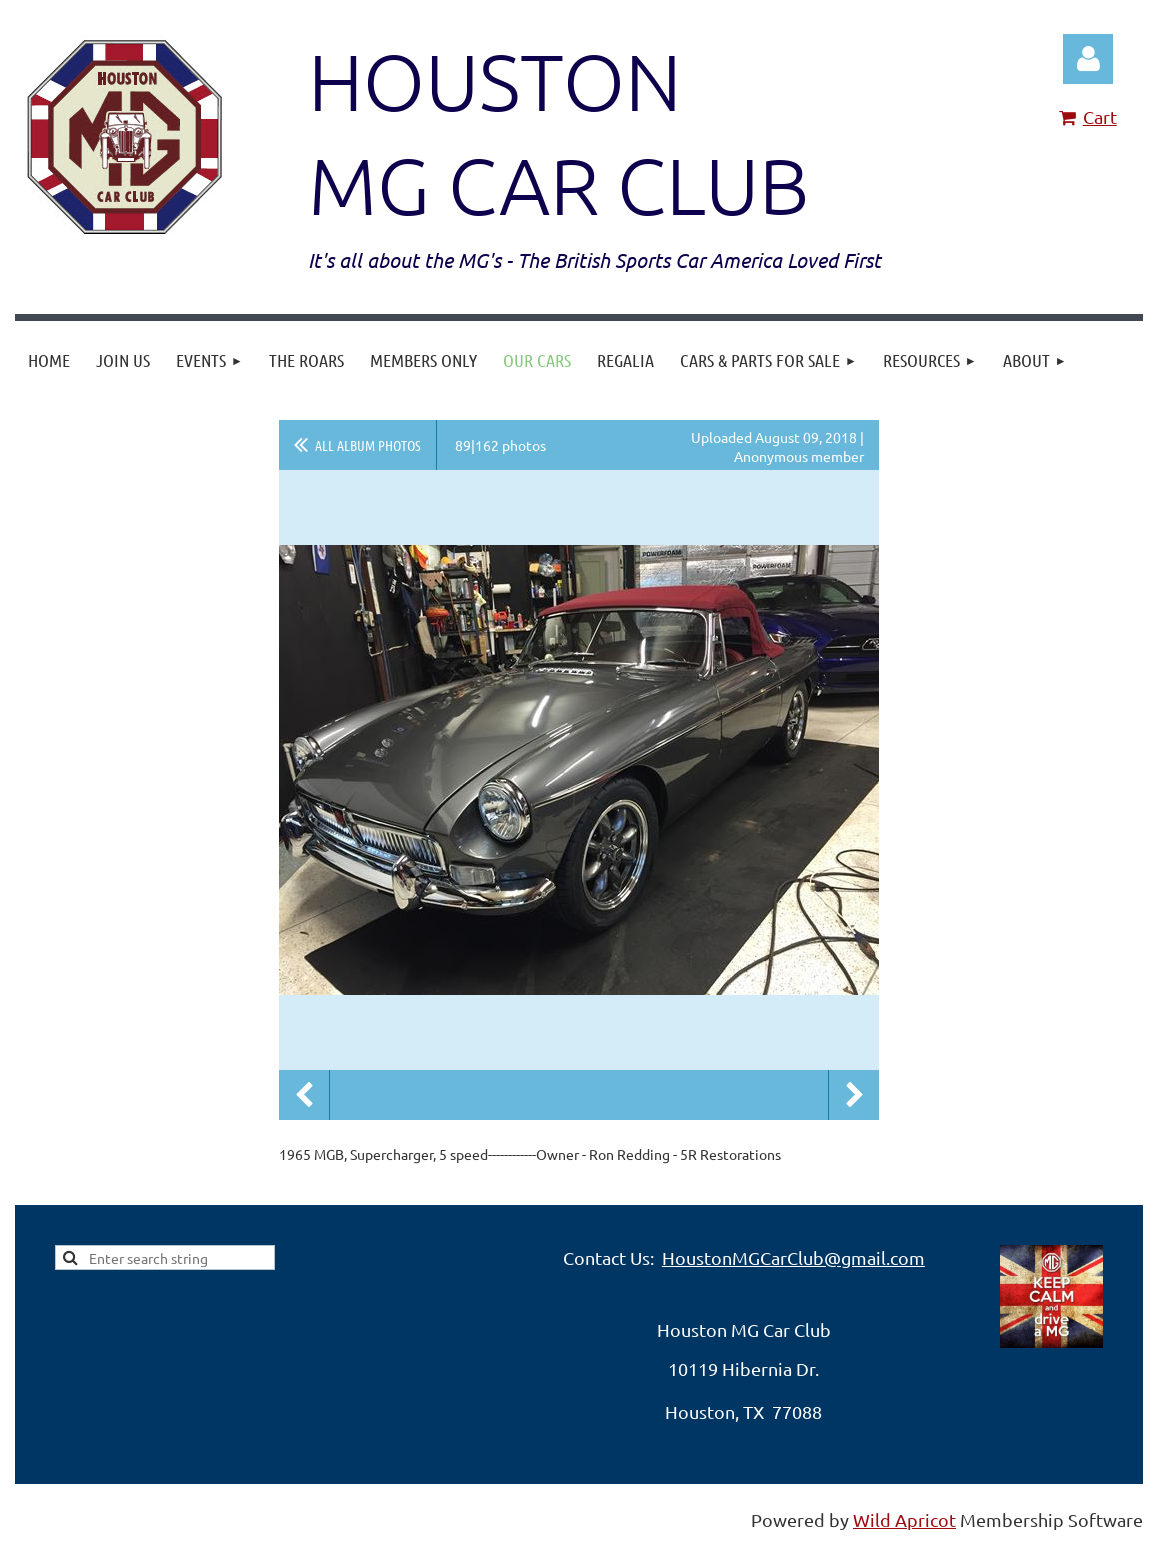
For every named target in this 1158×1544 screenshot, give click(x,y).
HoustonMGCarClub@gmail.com (793, 1257)
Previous (304, 1095)
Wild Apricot (904, 1519)
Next (854, 1095)
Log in (1088, 59)
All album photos (368, 445)
